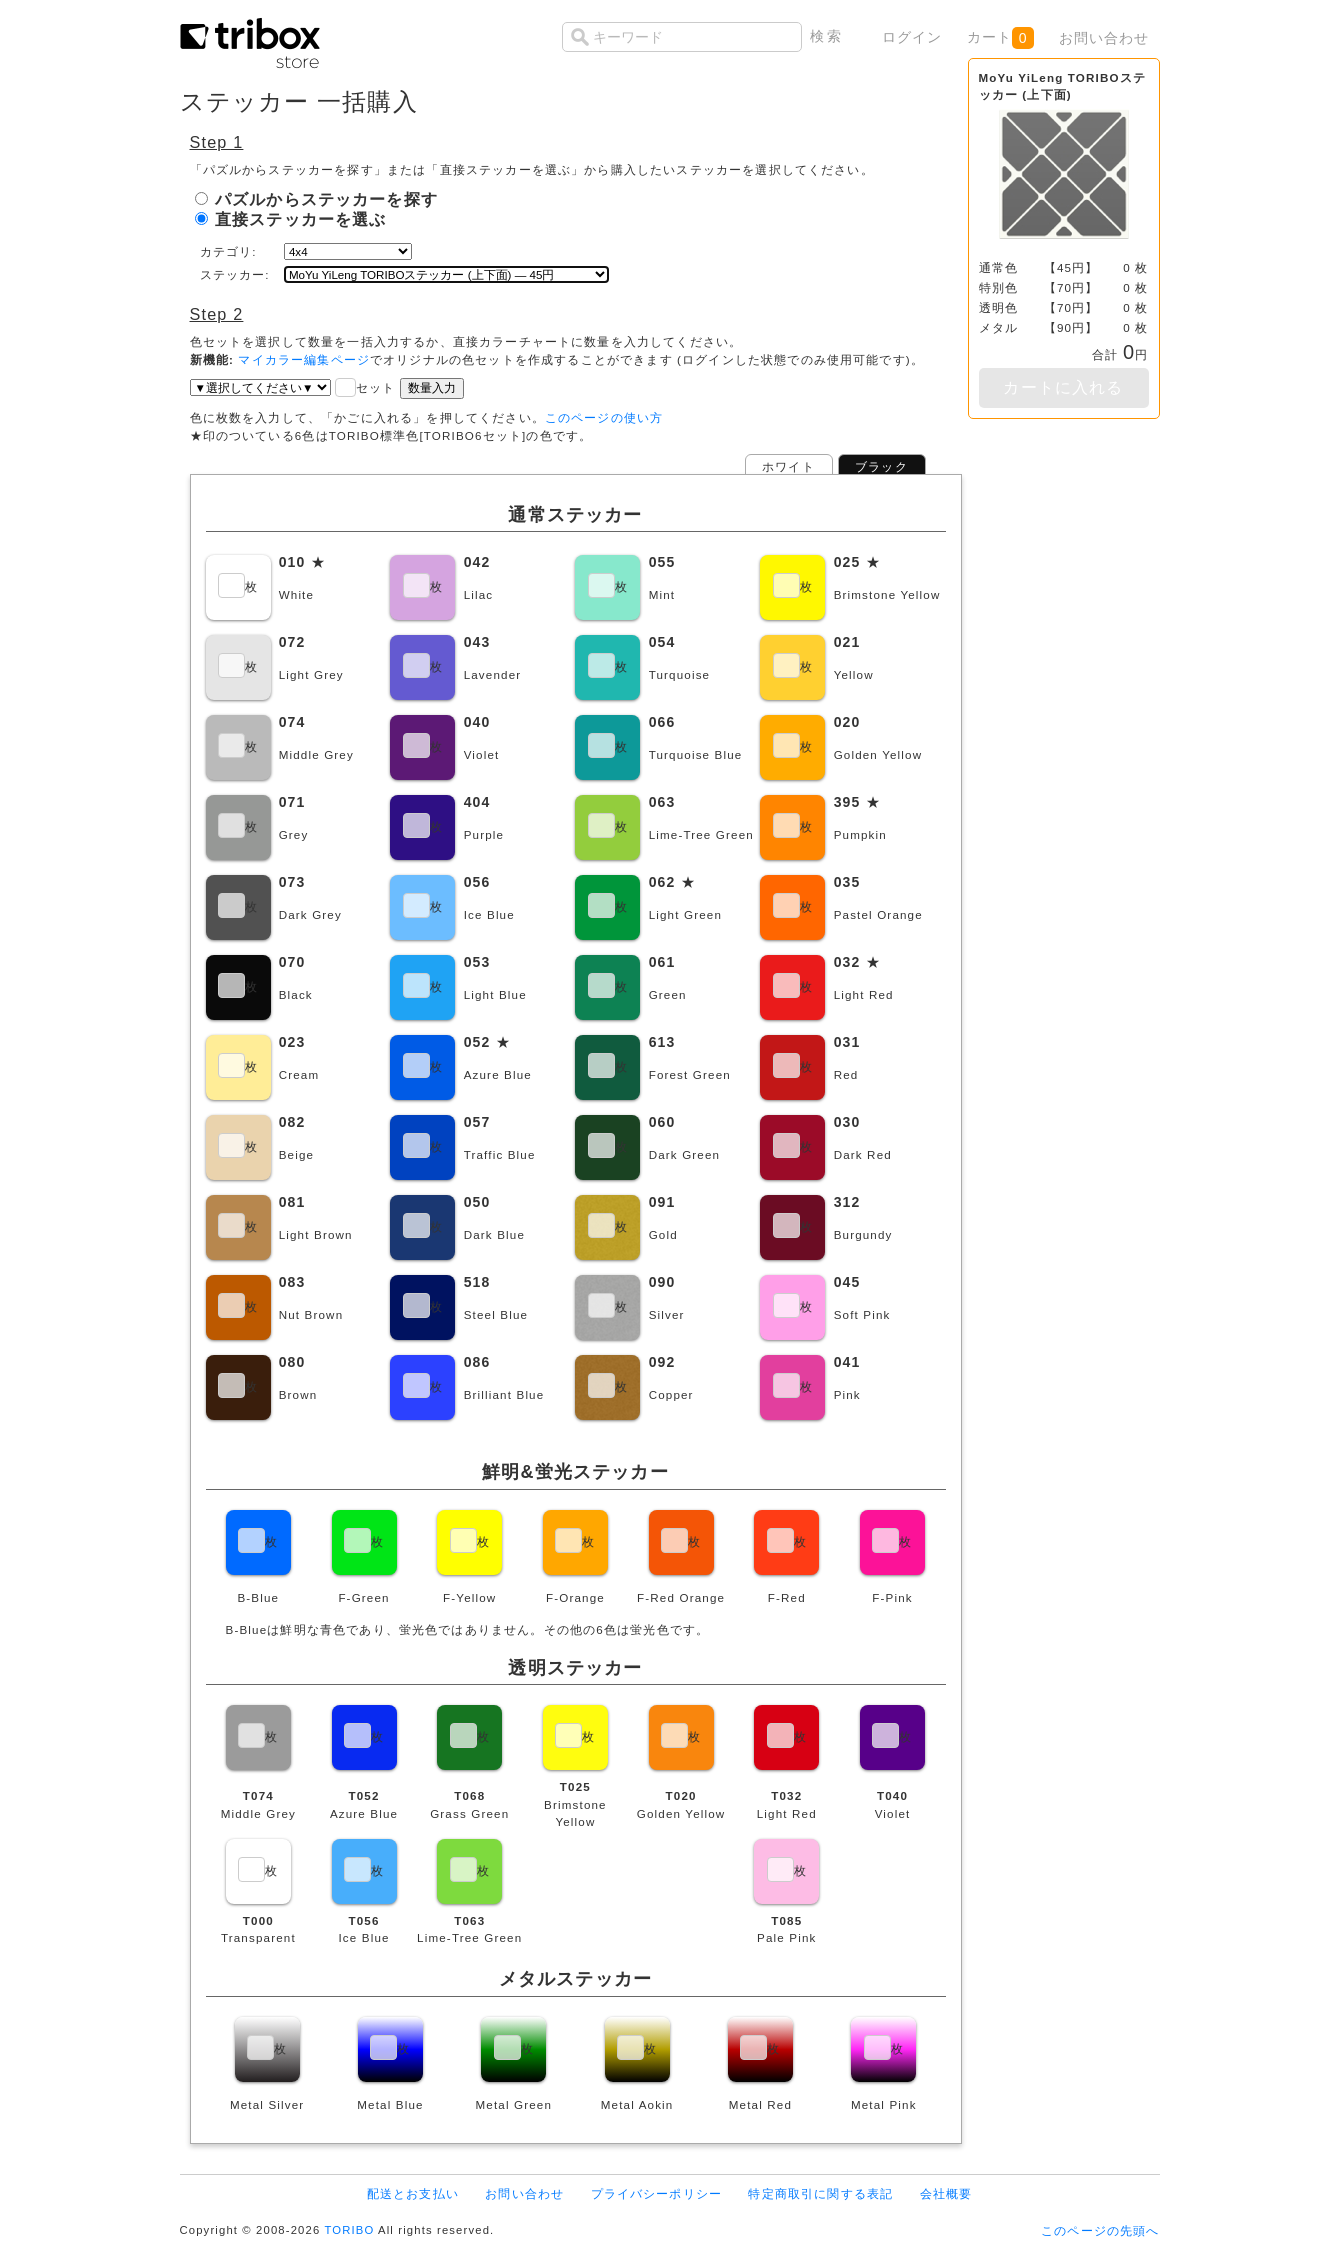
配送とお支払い (413, 2193)
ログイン (912, 37)
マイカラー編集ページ (304, 359)
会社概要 (946, 2193)
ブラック (881, 466)
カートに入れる (1063, 387)
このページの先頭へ (1100, 2230)
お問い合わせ (1104, 38)
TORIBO (349, 2230)
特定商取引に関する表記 (820, 2193)
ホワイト (788, 466)
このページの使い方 (604, 417)
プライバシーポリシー (657, 2193)
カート (1000, 38)
